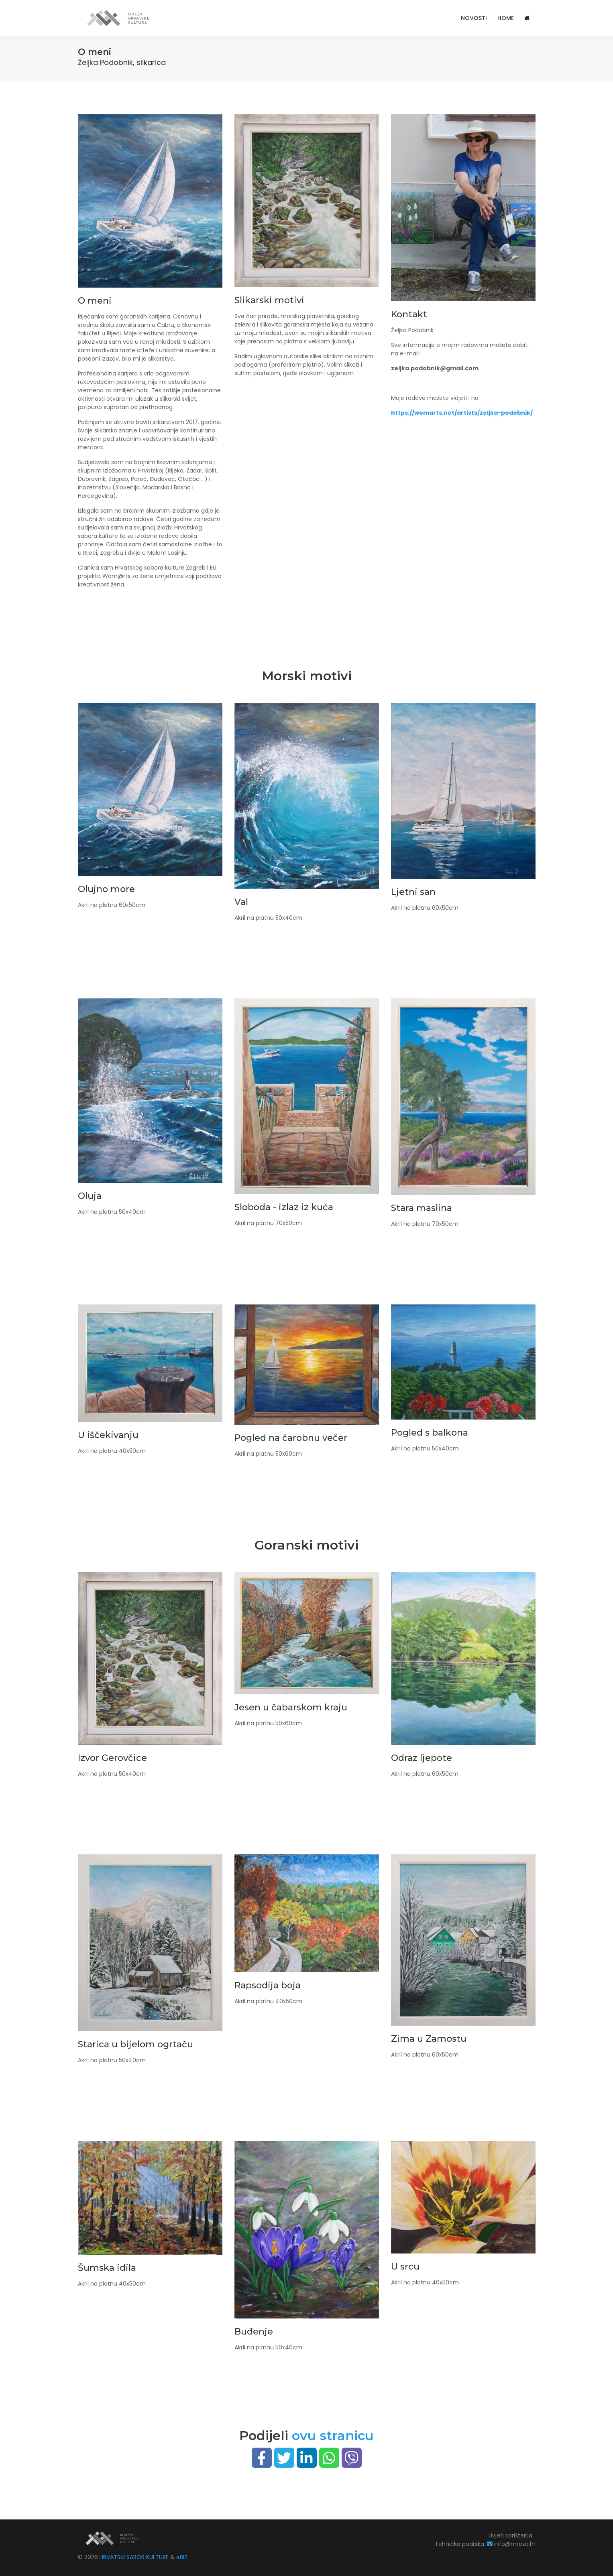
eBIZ (181, 2557)
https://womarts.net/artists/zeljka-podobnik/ (462, 413)
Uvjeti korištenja (510, 2535)
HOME (505, 18)
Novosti (474, 18)
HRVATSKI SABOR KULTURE (135, 2557)
